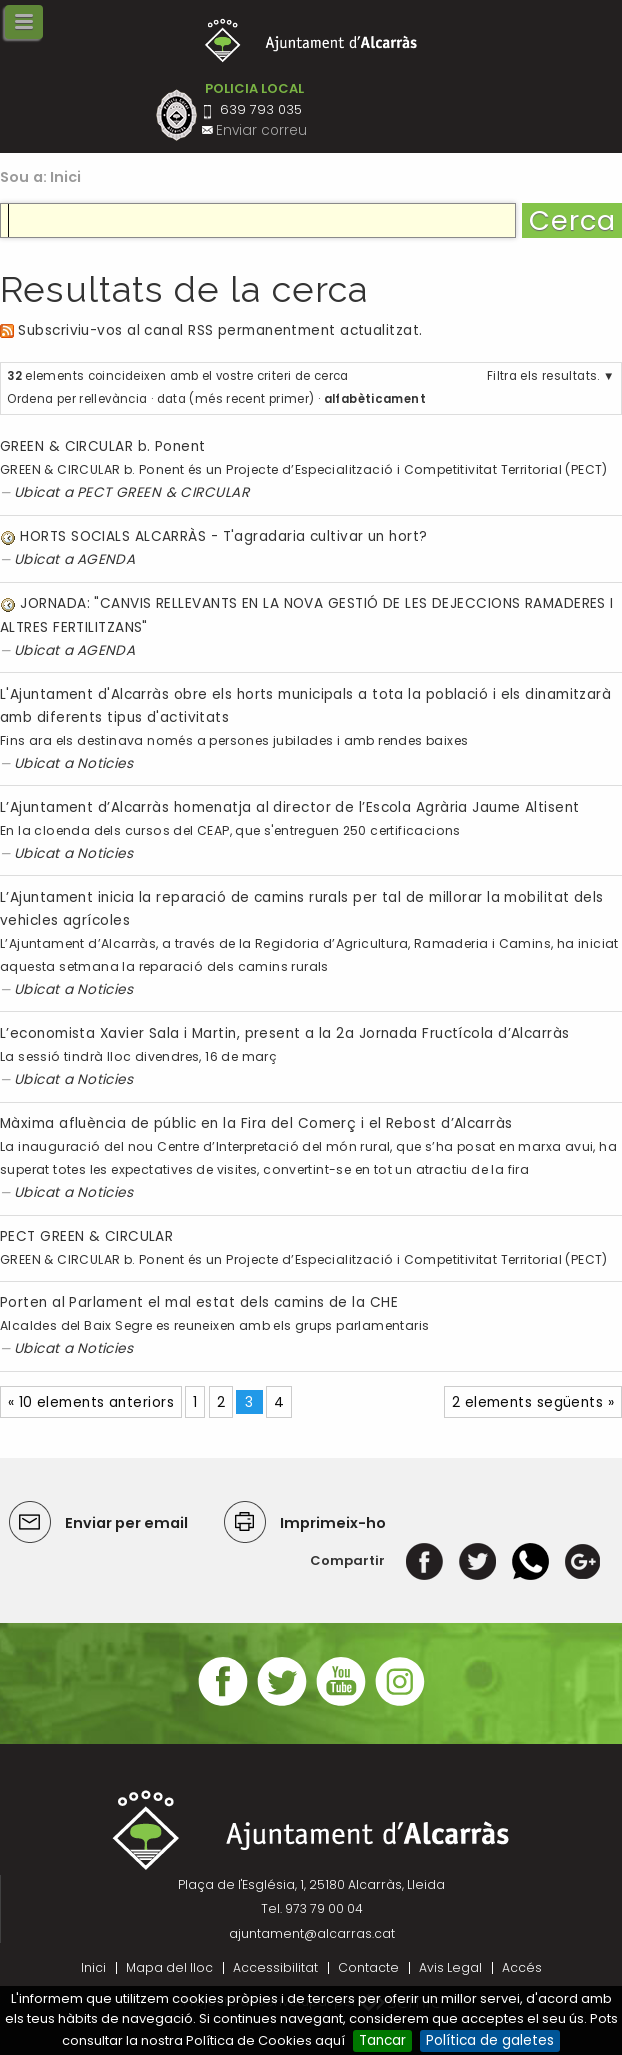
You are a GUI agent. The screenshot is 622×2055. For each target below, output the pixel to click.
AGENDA (106, 559)
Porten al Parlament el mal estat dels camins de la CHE (199, 1302)
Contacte (368, 1967)
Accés (522, 1967)
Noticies (105, 763)
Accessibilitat (275, 1967)
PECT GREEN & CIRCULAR (163, 492)
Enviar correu (261, 130)
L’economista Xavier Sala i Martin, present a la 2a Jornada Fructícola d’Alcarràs (285, 1033)
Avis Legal (450, 1967)
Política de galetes (490, 2040)
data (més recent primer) (236, 399)
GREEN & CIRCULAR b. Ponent (103, 446)
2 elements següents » (533, 1402)
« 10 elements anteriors (91, 1402)
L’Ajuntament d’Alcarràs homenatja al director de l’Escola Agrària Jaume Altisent (290, 807)
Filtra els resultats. (543, 376)
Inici (66, 177)
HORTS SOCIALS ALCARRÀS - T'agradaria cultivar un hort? (223, 536)
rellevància (113, 399)
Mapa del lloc (169, 1967)
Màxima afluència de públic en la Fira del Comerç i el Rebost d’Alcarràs (256, 1123)
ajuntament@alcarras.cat (312, 1933)
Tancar (382, 2040)
